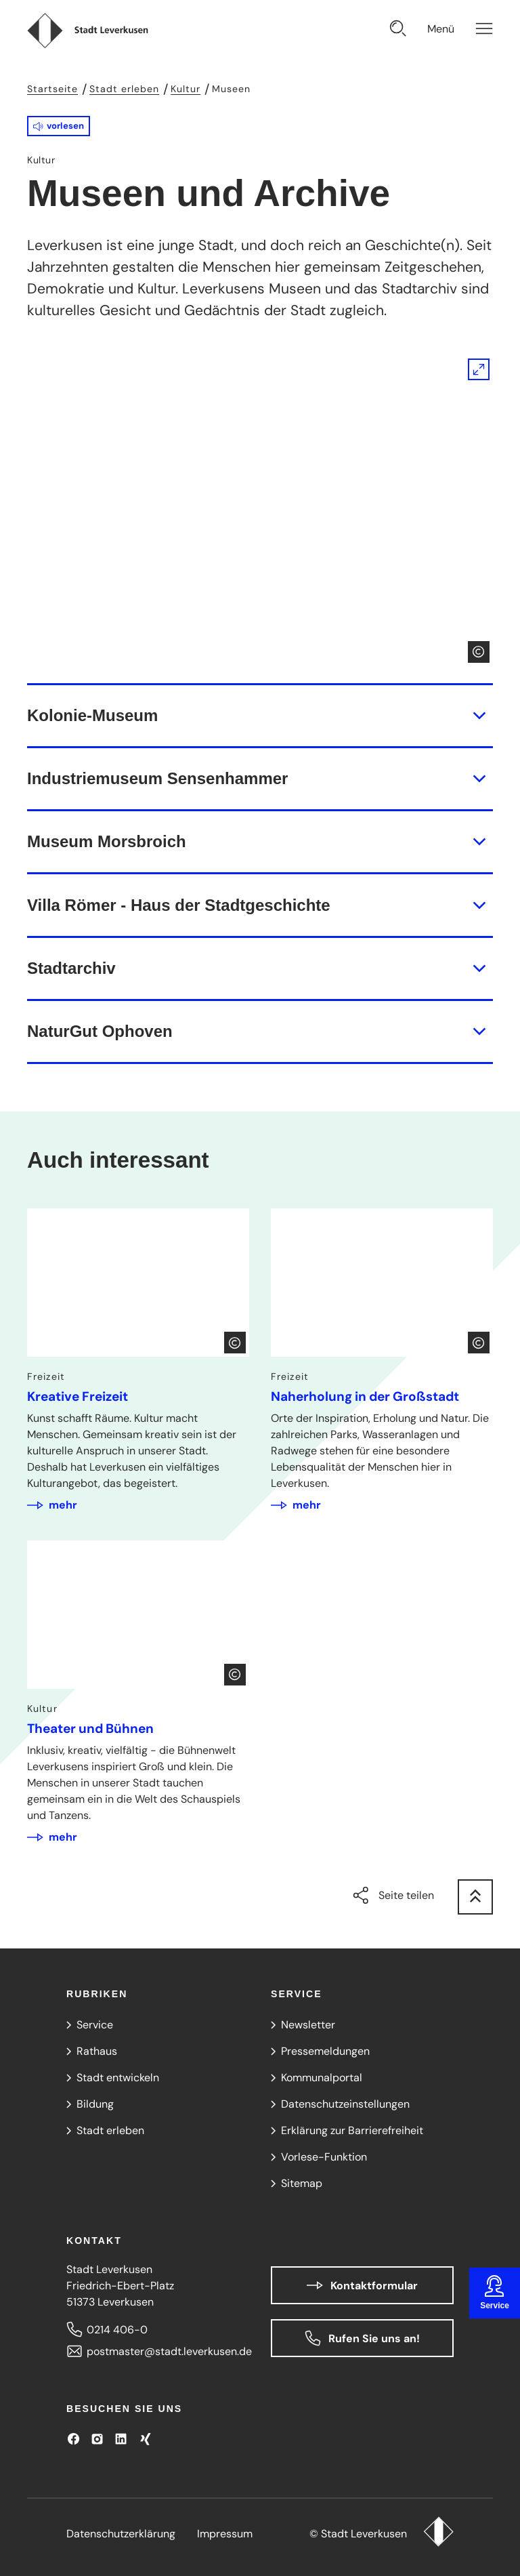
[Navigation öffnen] (460, 30)
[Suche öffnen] (398, 30)
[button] (58, 126)
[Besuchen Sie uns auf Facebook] (73, 2439)
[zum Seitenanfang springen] (475, 1897)
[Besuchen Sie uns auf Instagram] (97, 2439)
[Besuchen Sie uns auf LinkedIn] (121, 2439)
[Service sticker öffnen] (494, 2293)
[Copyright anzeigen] (479, 652)
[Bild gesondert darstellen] (260, 510)
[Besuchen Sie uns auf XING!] (145, 2439)
